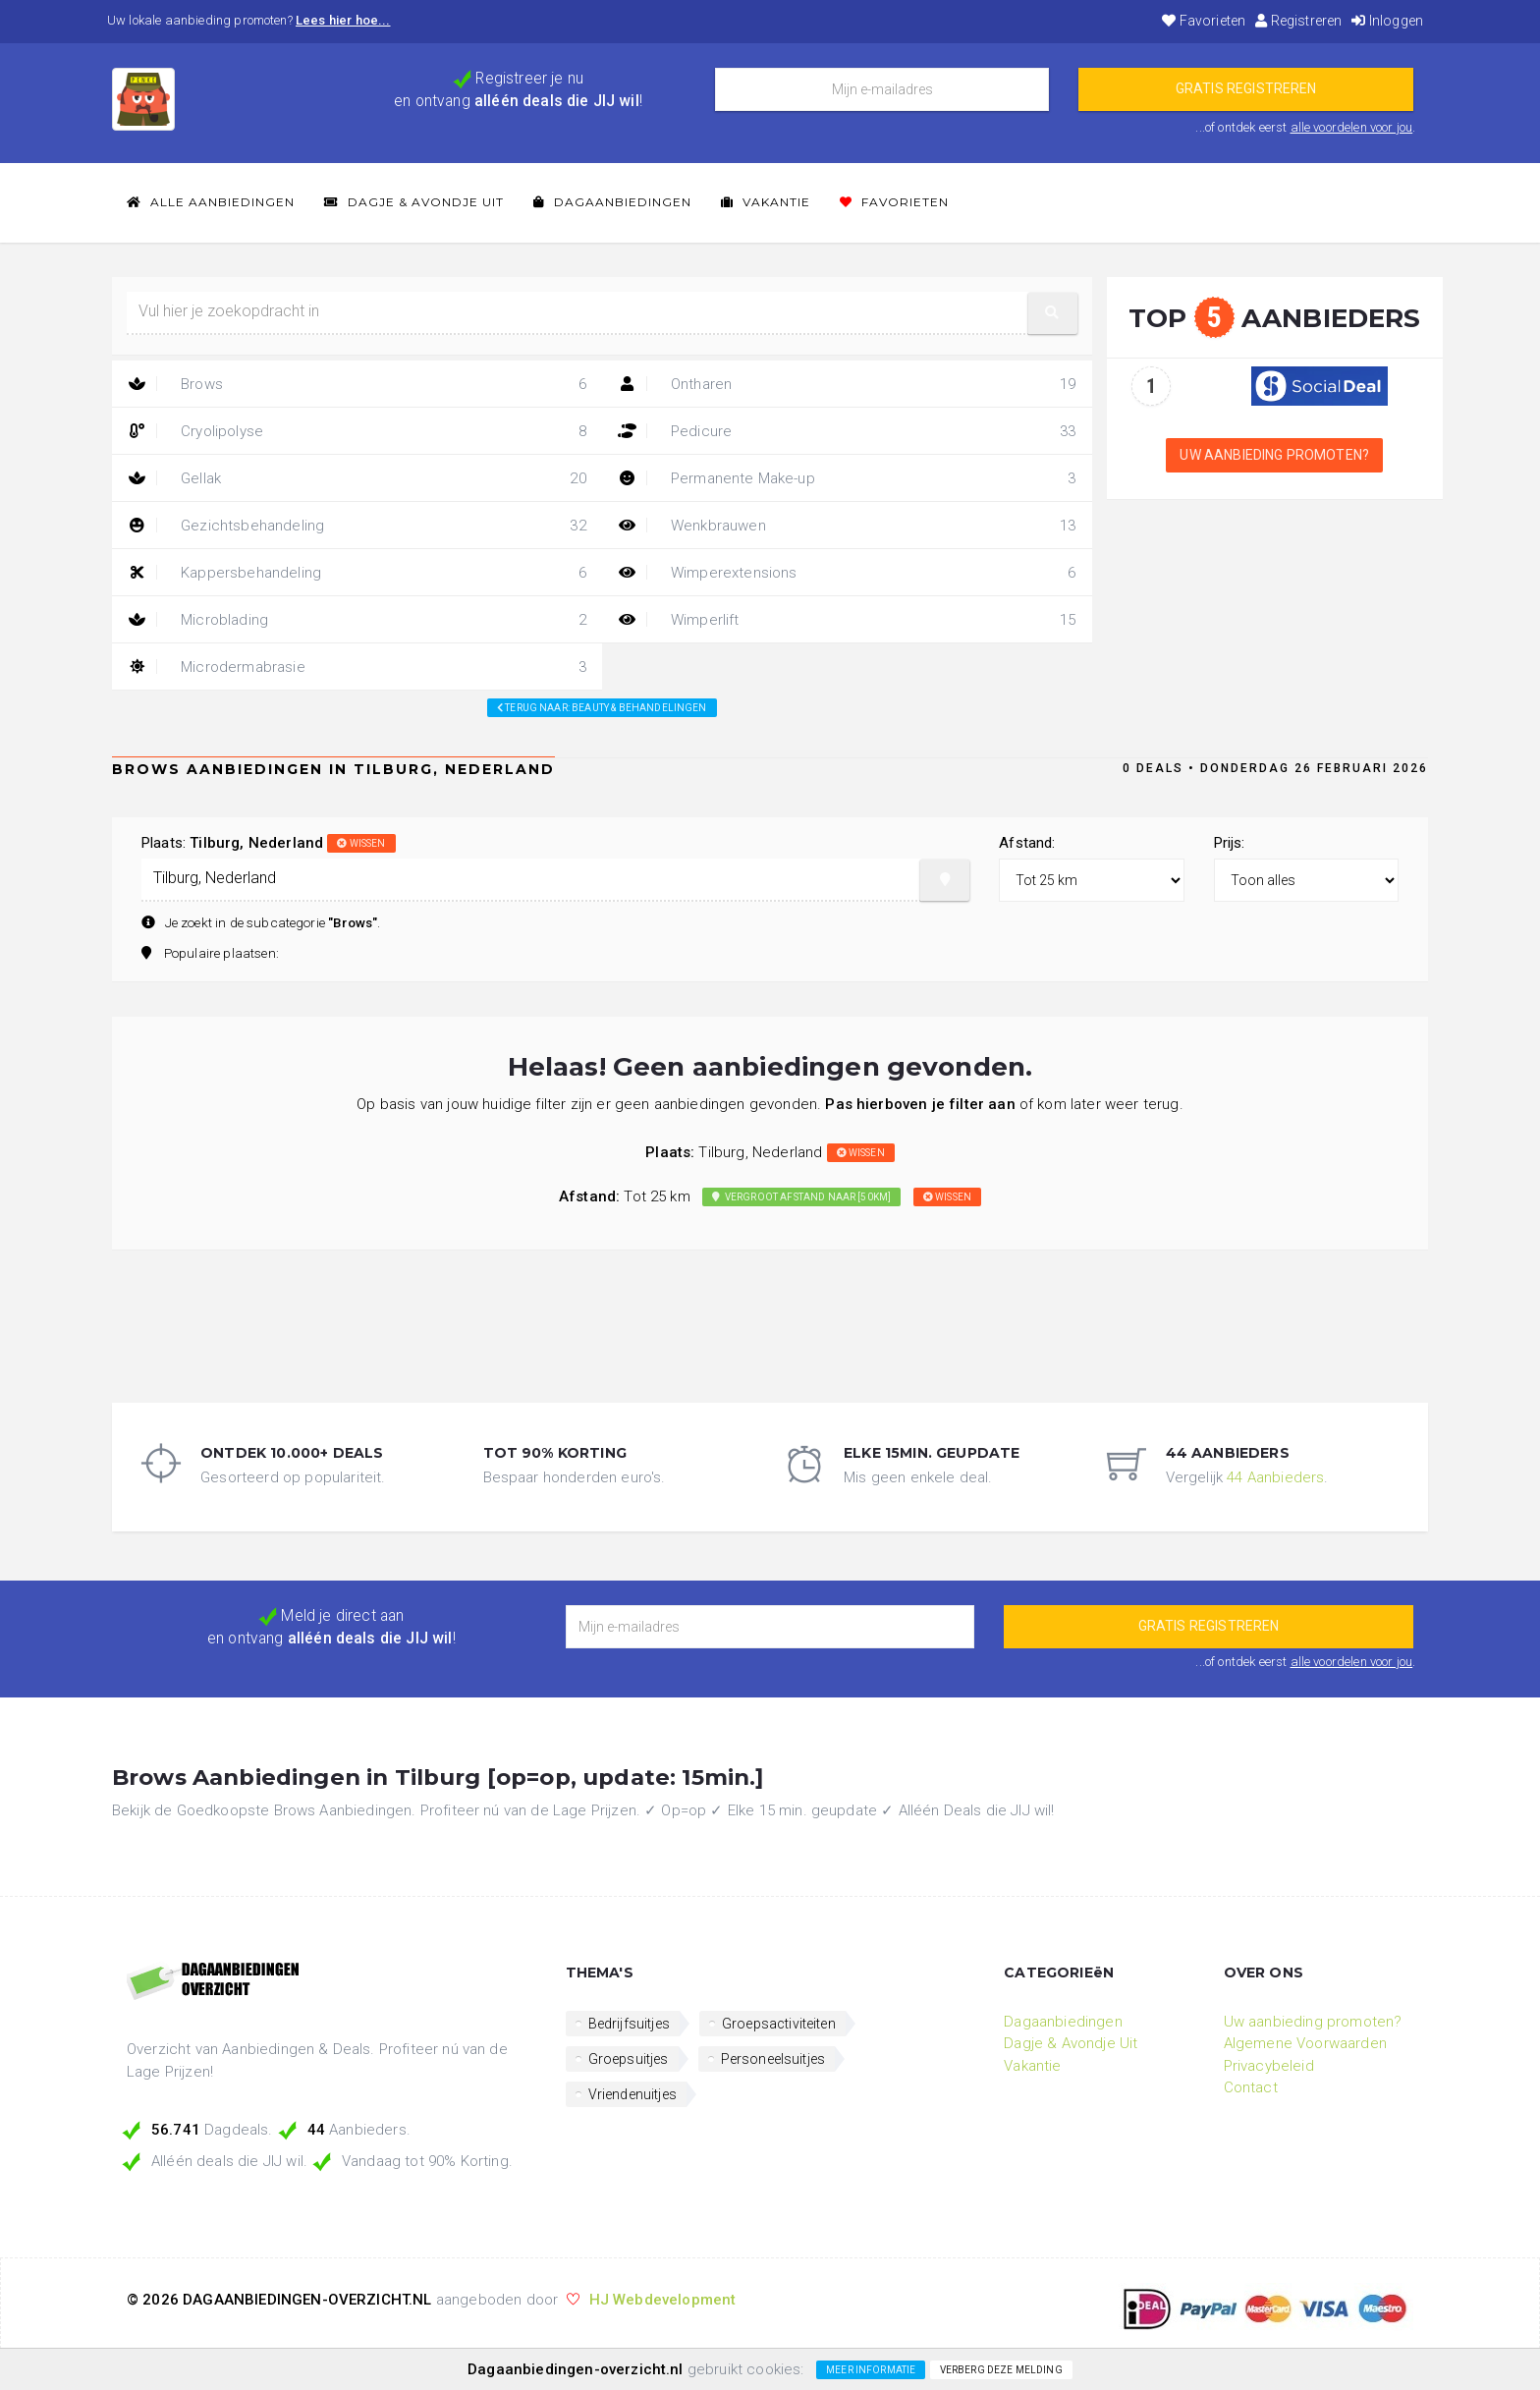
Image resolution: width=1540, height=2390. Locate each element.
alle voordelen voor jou (1352, 127)
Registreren (1298, 20)
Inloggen (1387, 20)
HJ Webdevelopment (663, 2299)
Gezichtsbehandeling (357, 525)
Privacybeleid (1269, 2066)
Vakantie (765, 202)
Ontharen (847, 384)
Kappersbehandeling (357, 572)
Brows (357, 384)
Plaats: (268, 843)
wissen (361, 843)
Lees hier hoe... (343, 20)
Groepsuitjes (628, 2059)
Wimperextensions (847, 572)
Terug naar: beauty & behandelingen (602, 707)
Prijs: (1229, 843)
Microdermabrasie (357, 667)
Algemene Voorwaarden (1305, 2043)
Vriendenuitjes (632, 2094)
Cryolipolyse (357, 431)
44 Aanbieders (1275, 1477)
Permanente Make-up (847, 478)
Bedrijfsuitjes (629, 2023)
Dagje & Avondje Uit (414, 202)
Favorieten (1203, 20)
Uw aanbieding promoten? (1274, 455)
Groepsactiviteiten (779, 2023)
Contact (1251, 2087)
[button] (1052, 313)
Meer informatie (870, 2369)
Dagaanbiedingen (612, 202)
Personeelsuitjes (773, 2059)
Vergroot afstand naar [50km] (801, 1197)
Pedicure (847, 431)
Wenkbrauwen (847, 525)
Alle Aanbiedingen (211, 202)
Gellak (357, 478)
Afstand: (1027, 843)
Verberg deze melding (1001, 2369)
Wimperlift (847, 619)
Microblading (357, 619)
